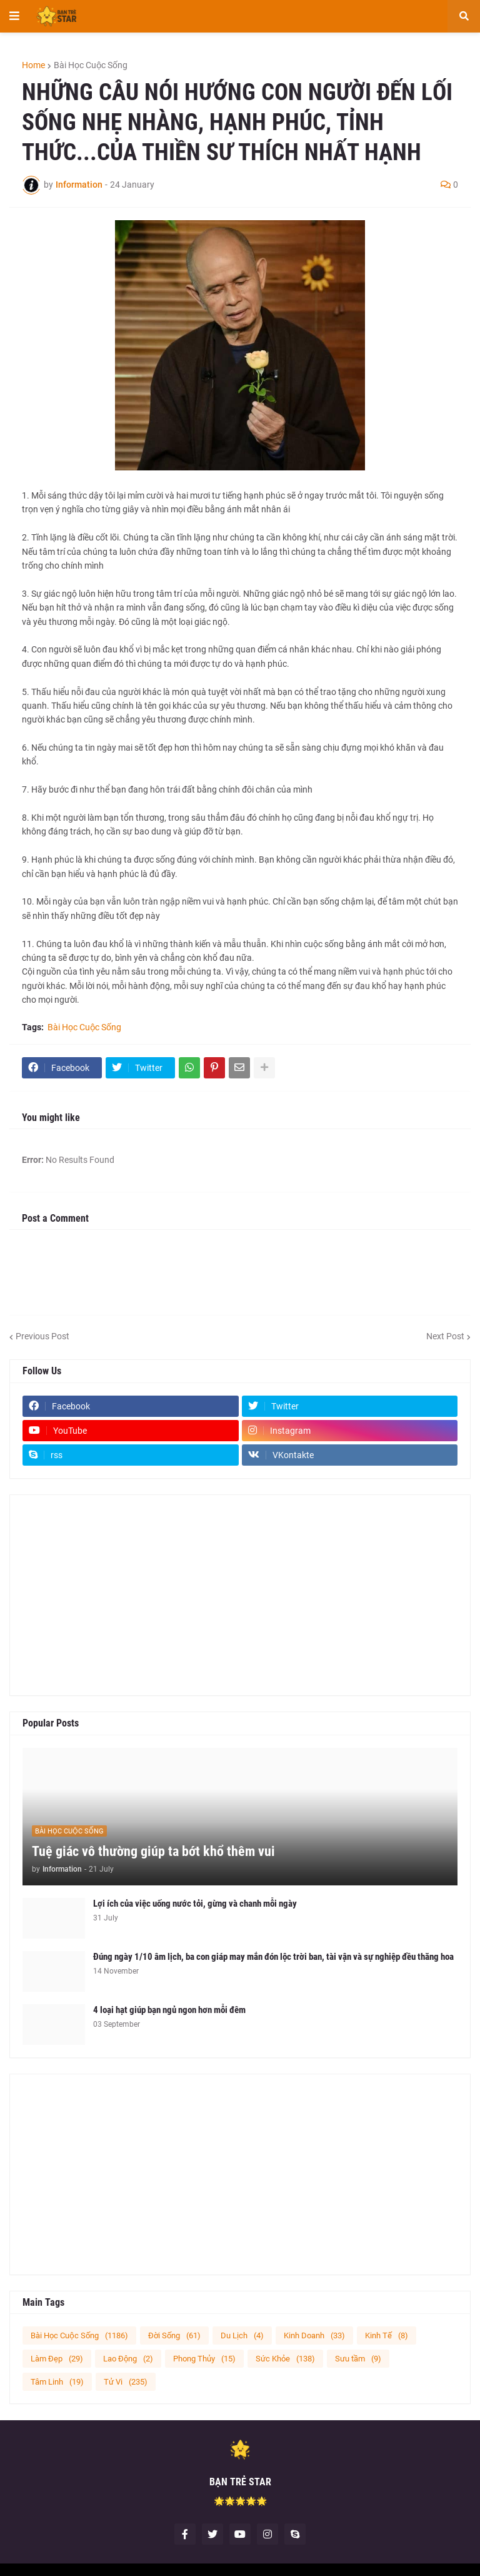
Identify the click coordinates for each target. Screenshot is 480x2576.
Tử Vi (126, 2382)
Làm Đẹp (57, 2359)
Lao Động (128, 2359)
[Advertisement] (240, 1595)
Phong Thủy (204, 2359)
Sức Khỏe (285, 2359)
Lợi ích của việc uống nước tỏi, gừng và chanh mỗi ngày (195, 1903)
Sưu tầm (358, 2359)
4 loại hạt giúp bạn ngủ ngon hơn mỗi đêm (169, 2010)
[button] (14, 16)
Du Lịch (242, 2335)
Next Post (445, 1336)
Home (33, 65)
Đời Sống (174, 2335)
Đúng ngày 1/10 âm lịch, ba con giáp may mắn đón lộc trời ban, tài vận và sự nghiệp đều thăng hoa (273, 1956)
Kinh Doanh (314, 2335)
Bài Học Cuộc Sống (91, 65)
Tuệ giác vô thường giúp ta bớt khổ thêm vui (153, 1851)
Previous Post (42, 1336)
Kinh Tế (386, 2335)
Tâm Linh (57, 2382)
